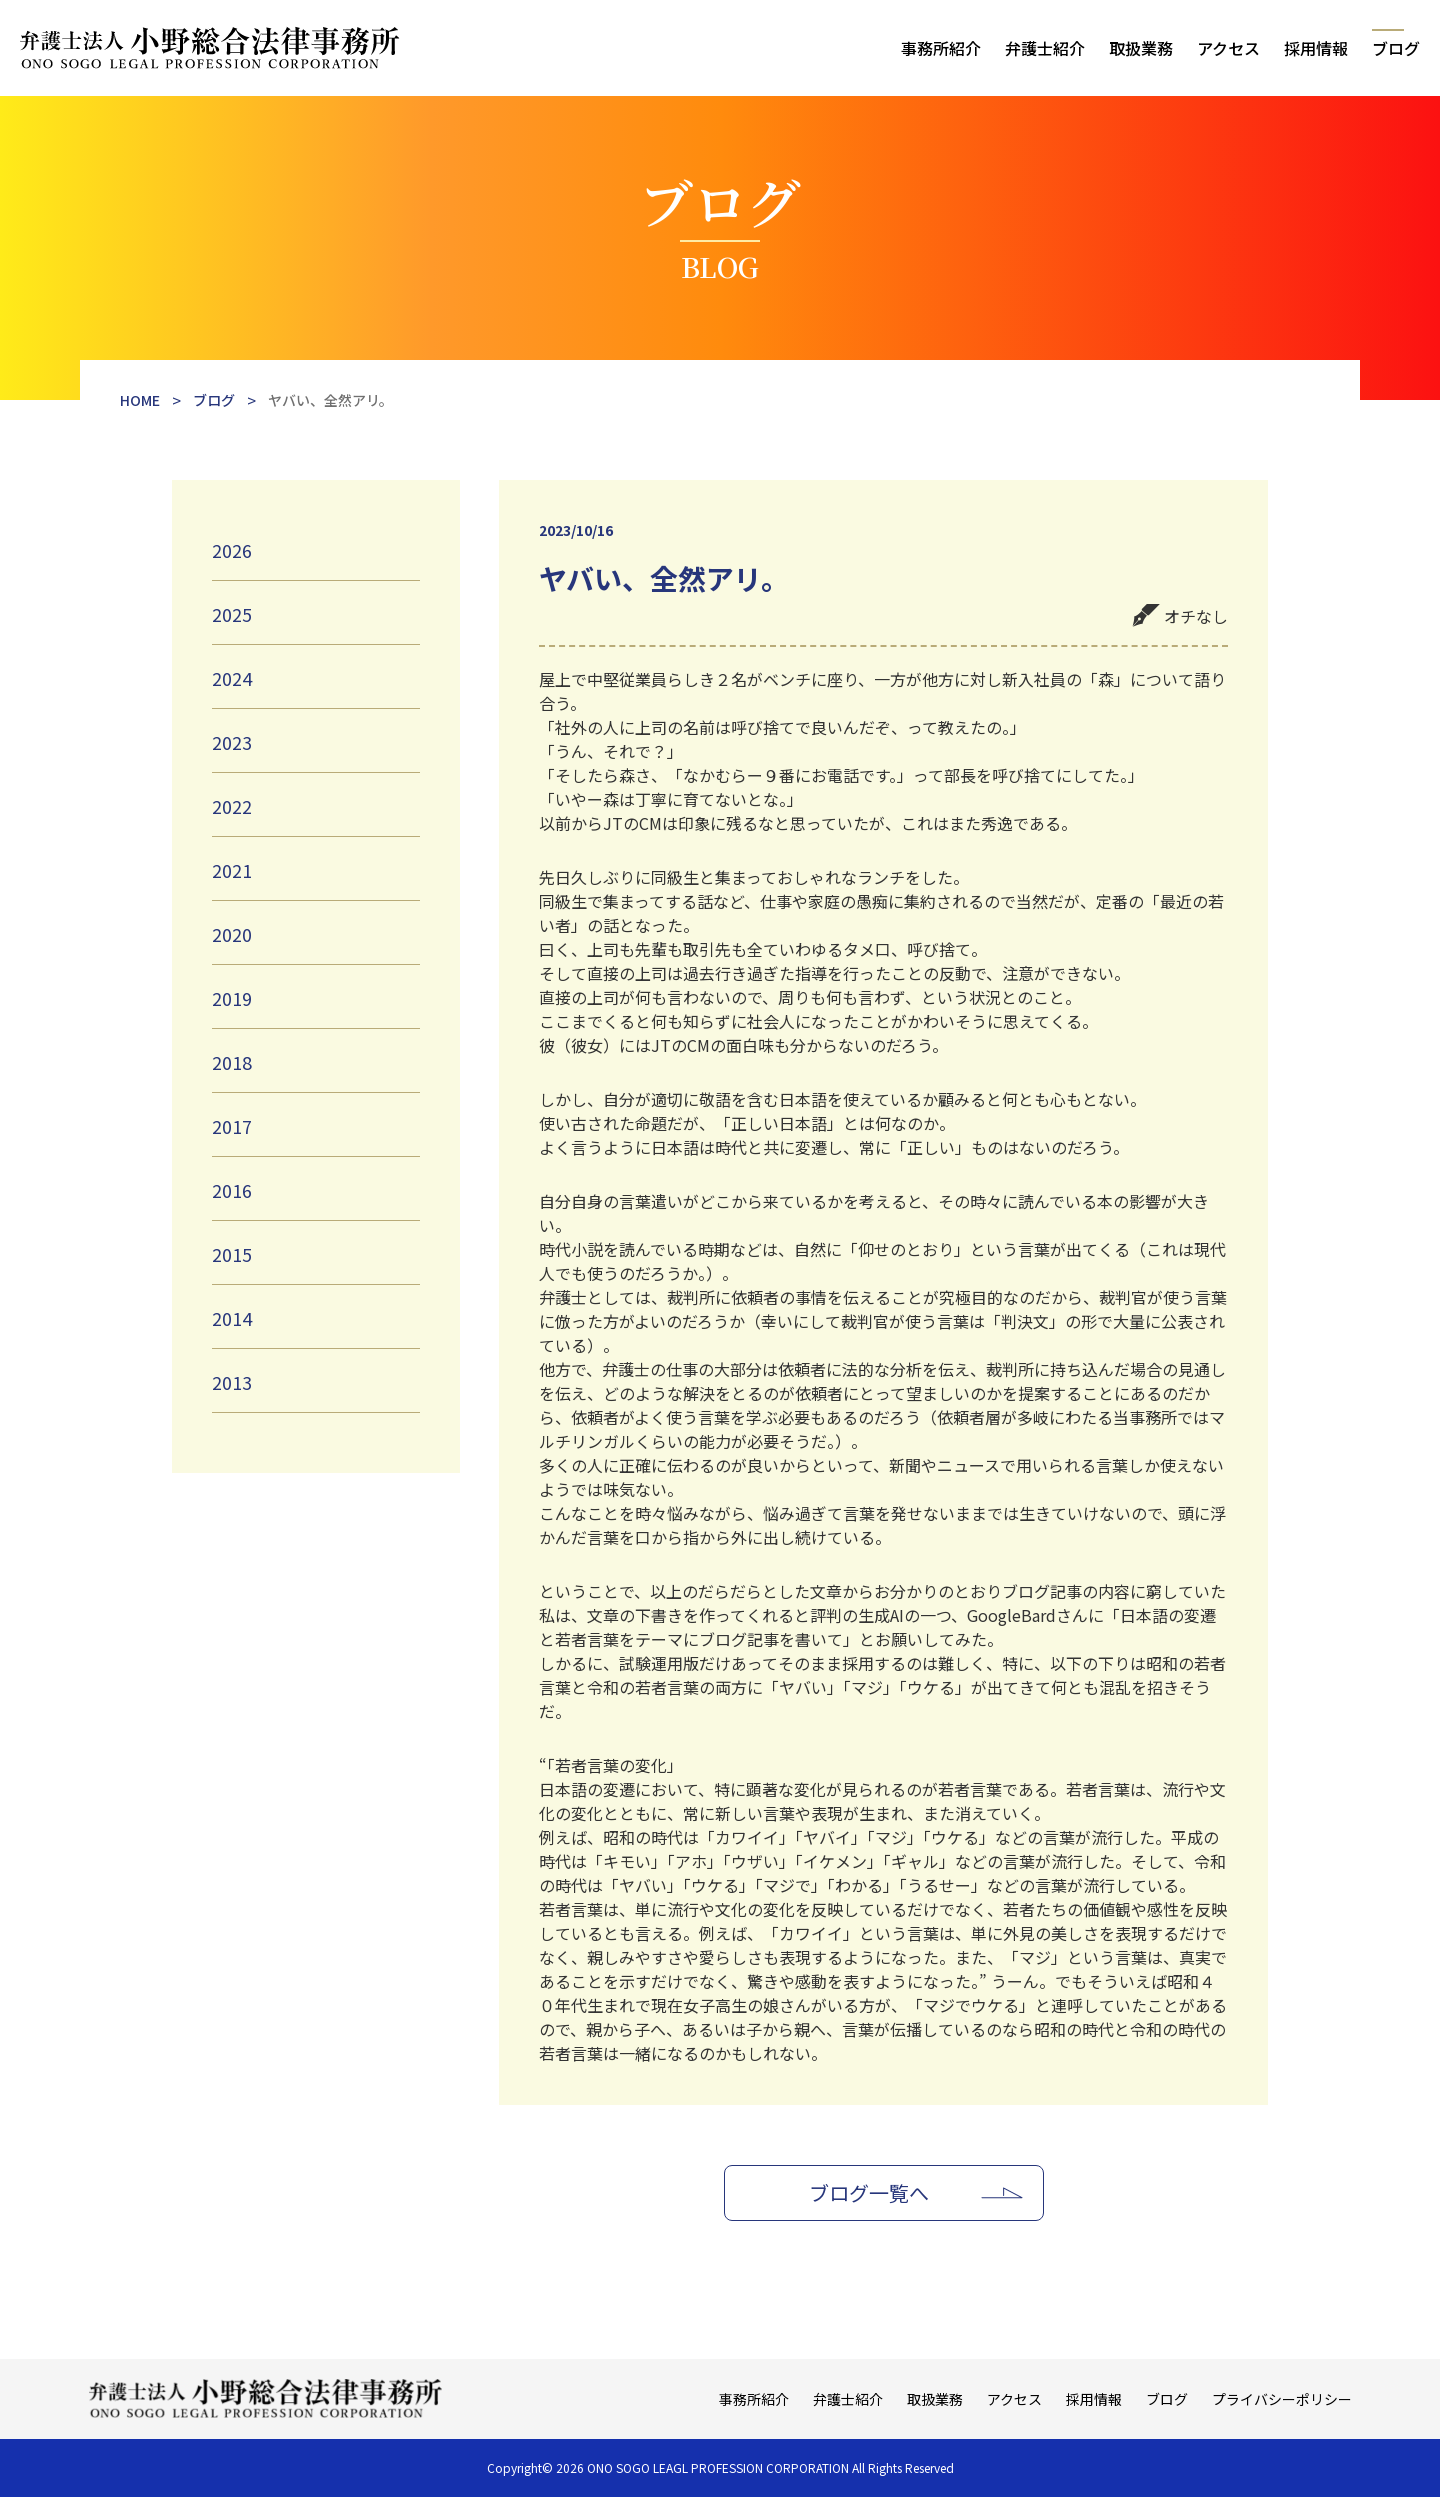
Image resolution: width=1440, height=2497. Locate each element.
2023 (232, 742)
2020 (232, 934)
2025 (232, 614)
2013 (232, 1382)
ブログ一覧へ (869, 2192)
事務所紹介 (941, 48)
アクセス (1228, 48)
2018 (232, 1062)
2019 (232, 998)
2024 (232, 678)
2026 (232, 550)
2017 (232, 1126)
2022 (232, 806)
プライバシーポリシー (1282, 2399)
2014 (232, 1318)
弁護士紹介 (1045, 48)
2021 (232, 870)
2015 (232, 1254)
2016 (232, 1190)
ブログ (1396, 48)
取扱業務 (1141, 48)
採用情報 (1316, 48)
